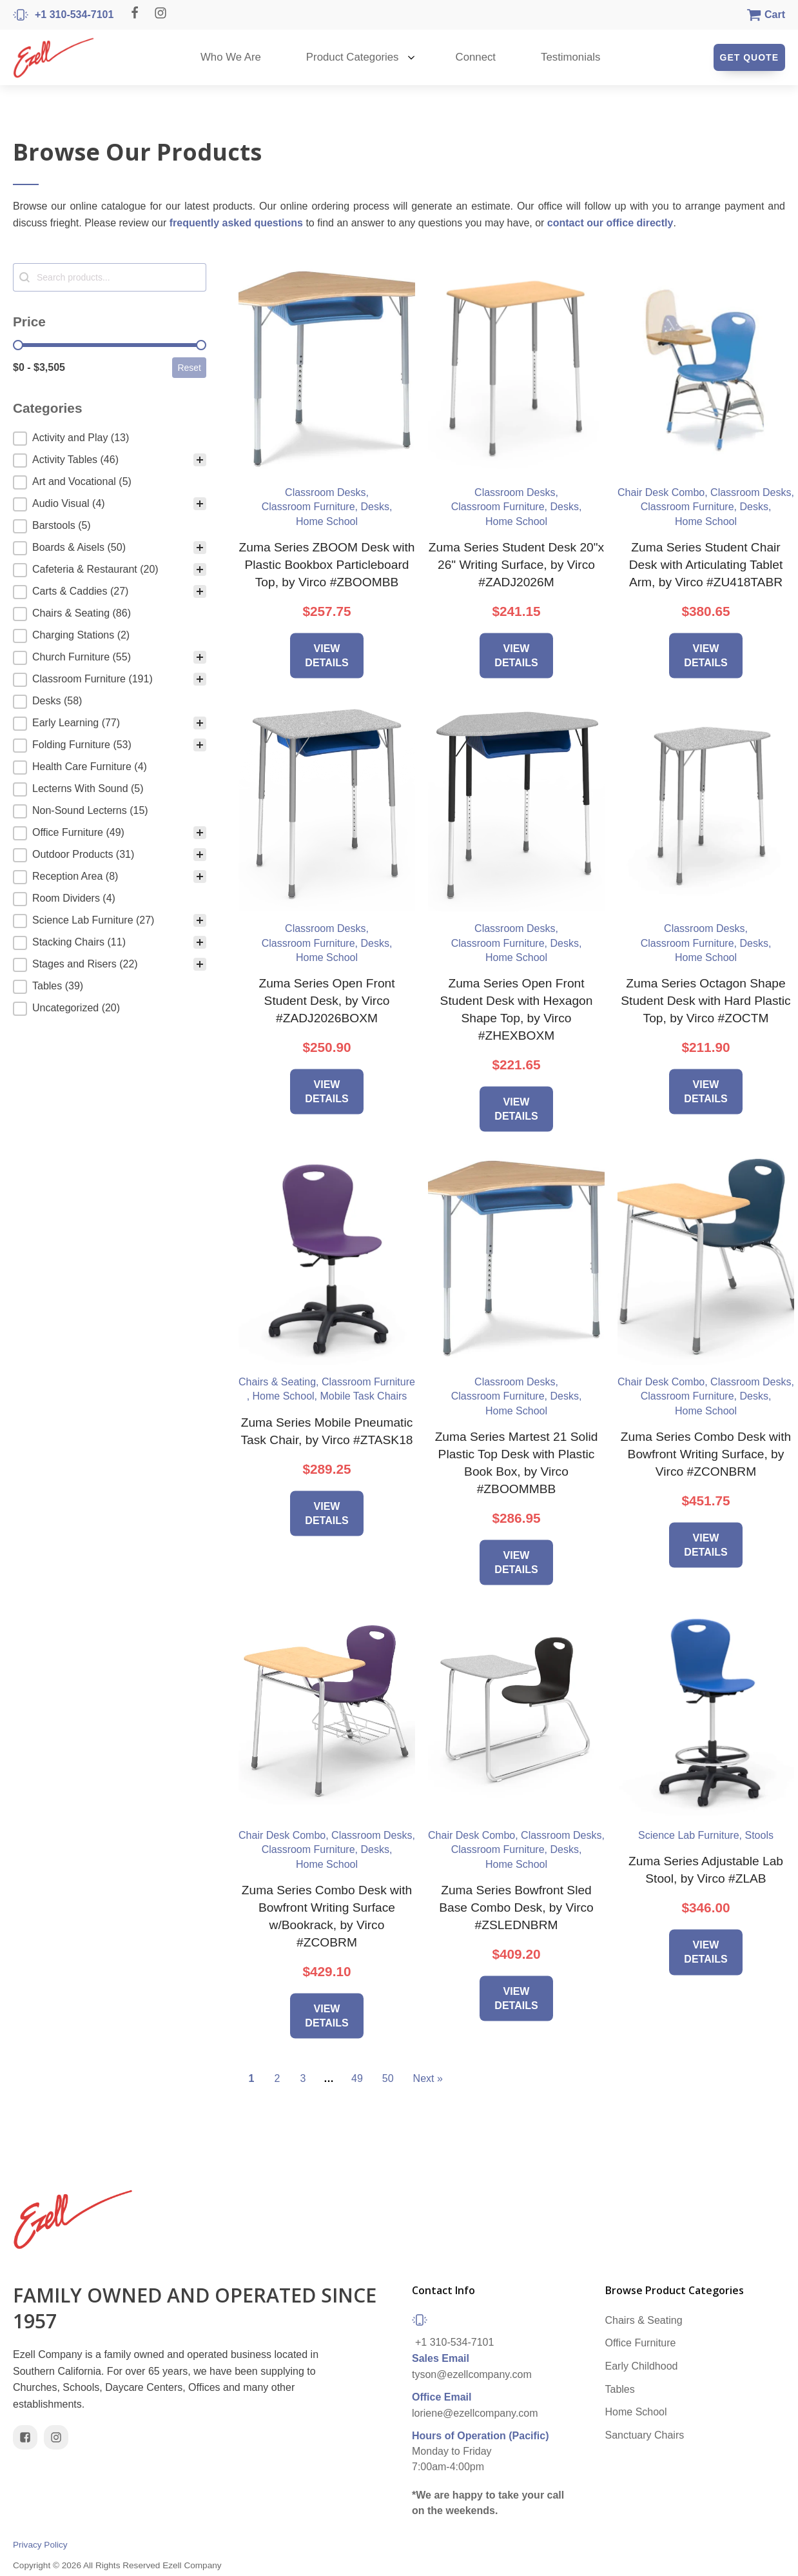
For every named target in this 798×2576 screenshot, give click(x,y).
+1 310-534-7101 (454, 2342)
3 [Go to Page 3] (303, 2078)
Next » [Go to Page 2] (428, 2078)
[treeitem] (109, 438)
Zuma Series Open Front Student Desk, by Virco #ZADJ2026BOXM (326, 1000)
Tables (620, 2389)
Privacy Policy (40, 2545)
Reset (189, 367)
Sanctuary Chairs (645, 2435)
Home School (636, 2411)
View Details (326, 655)
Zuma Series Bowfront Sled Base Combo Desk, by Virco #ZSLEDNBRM (516, 1907)
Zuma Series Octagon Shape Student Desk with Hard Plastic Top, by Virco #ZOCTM (705, 1000)
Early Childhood (641, 2366)
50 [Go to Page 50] (388, 2078)
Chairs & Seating (644, 2320)
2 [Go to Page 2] (277, 2078)
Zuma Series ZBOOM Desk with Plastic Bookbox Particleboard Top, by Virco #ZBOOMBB (327, 564)
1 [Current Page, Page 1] (252, 2078)
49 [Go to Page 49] (357, 2078)
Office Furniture (640, 2342)
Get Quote (749, 57)
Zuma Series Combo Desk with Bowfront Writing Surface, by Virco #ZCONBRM (706, 1454)
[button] (109, 438)
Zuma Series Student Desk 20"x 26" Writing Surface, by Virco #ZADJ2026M (516, 564)
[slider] (18, 345)
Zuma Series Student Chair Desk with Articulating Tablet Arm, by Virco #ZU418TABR (706, 564)
